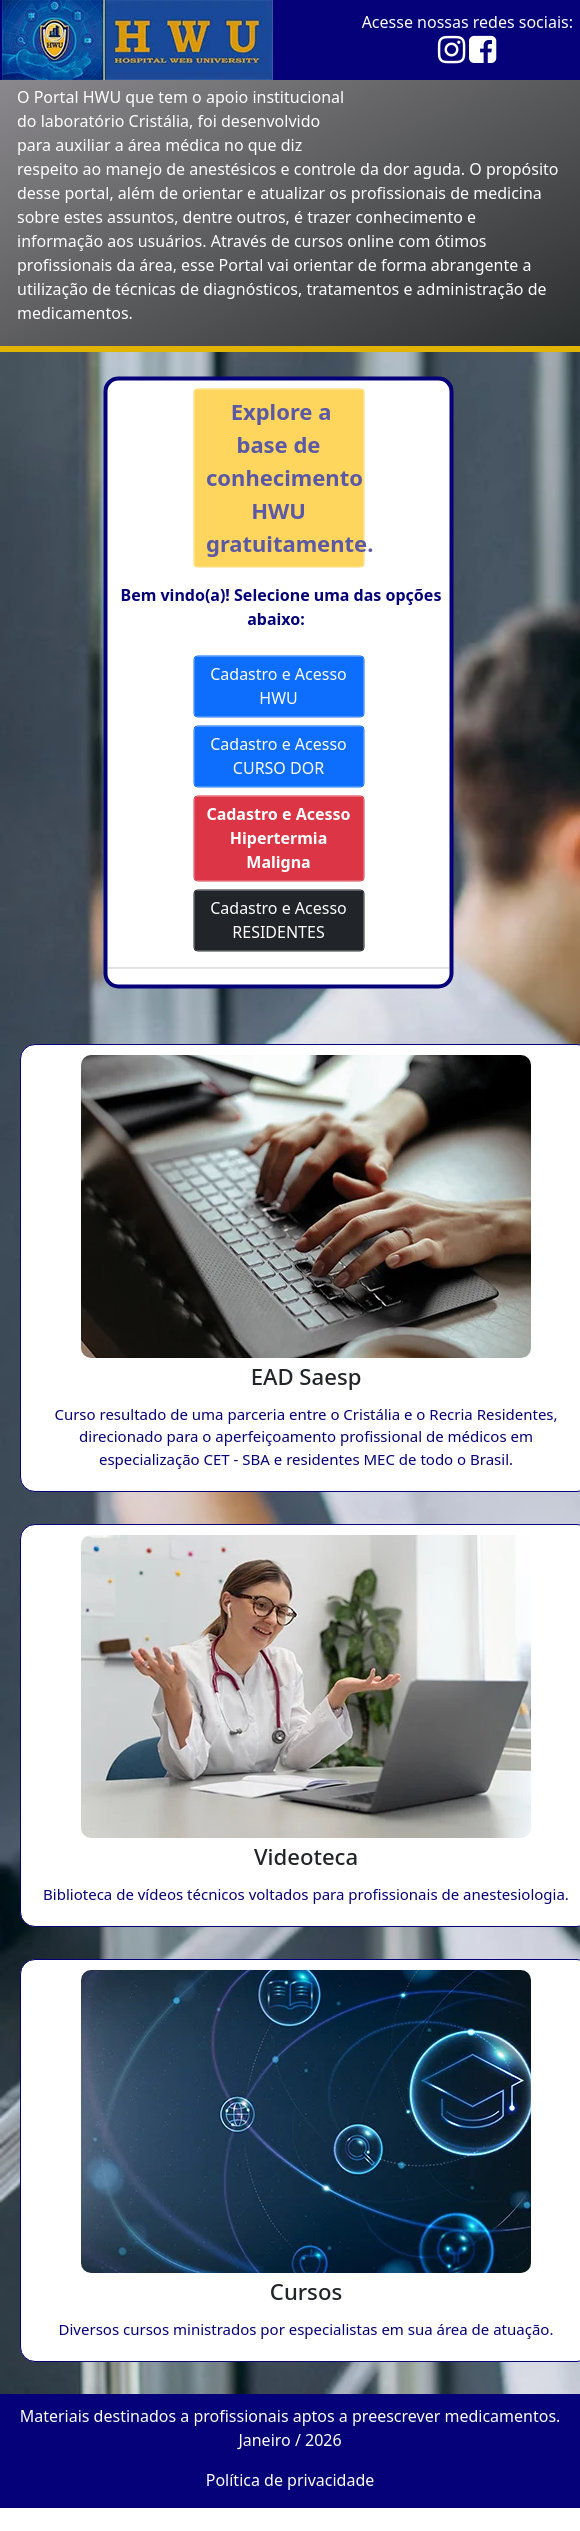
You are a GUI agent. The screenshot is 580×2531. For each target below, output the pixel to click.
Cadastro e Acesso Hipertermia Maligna (278, 838)
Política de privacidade (290, 2480)
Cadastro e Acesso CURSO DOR (278, 756)
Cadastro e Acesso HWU (278, 686)
